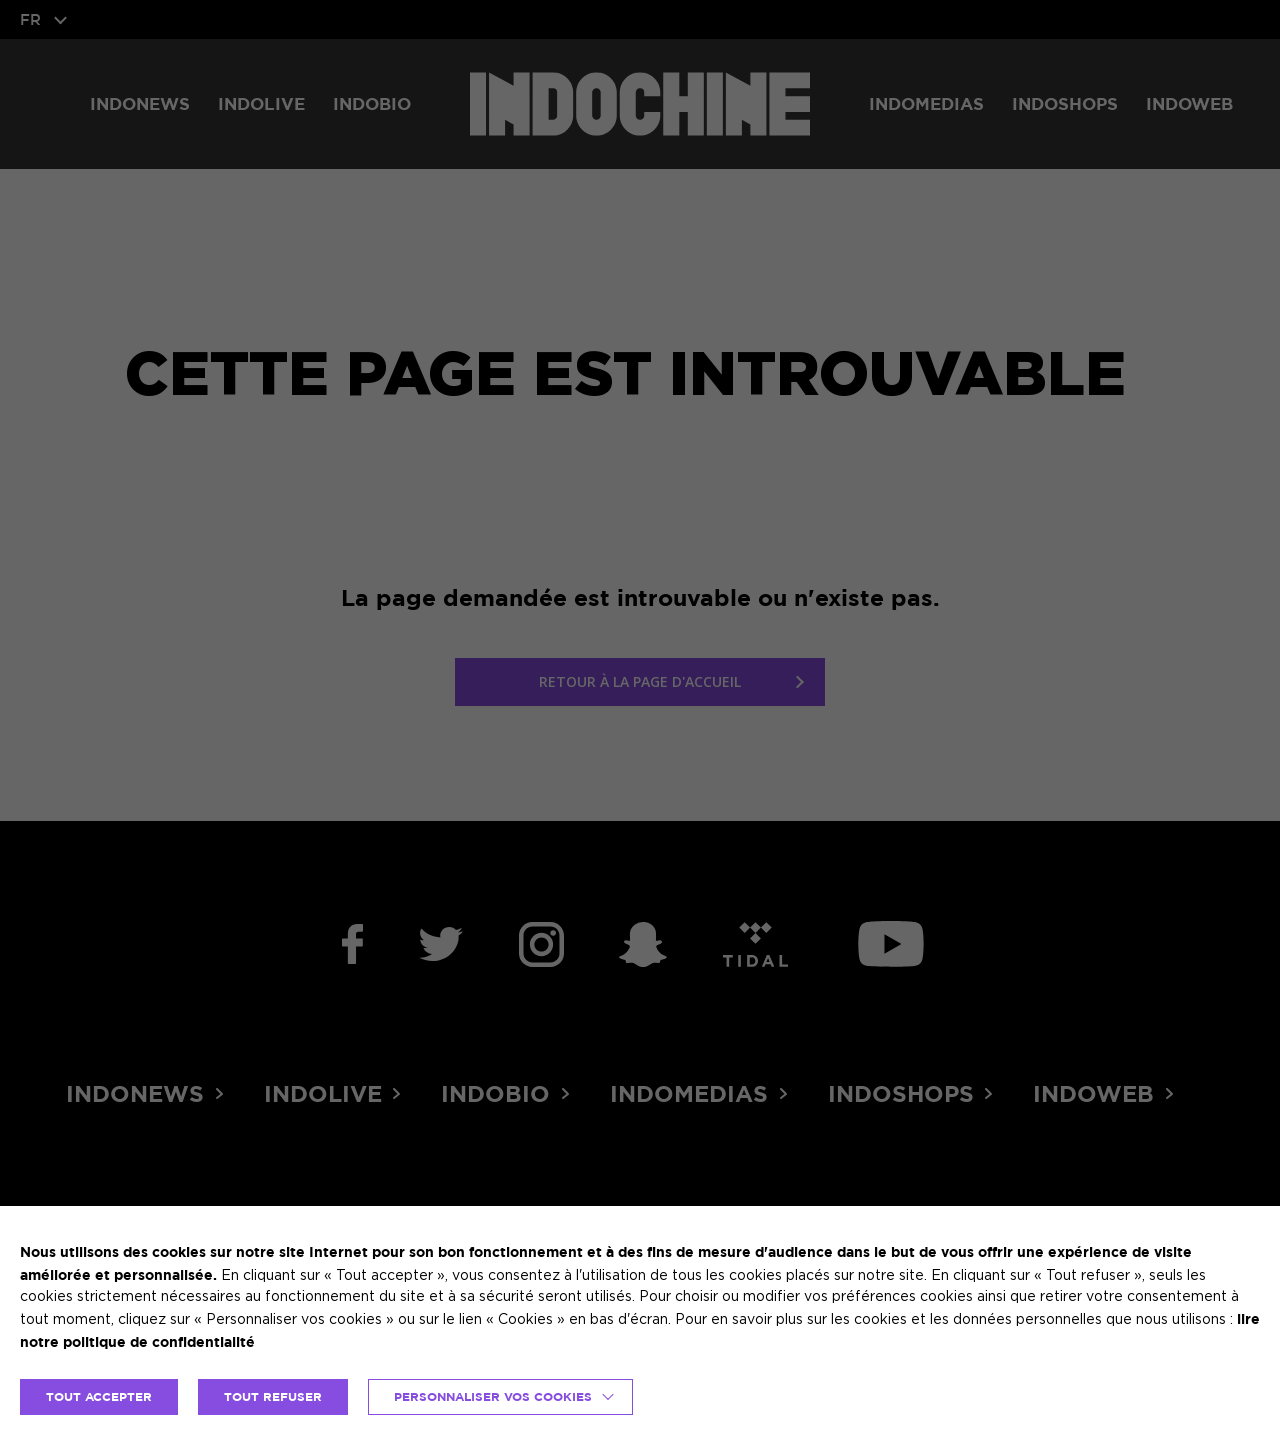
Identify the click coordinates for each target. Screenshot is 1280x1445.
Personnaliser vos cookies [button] (493, 1396)
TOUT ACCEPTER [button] (99, 1396)
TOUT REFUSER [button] (273, 1396)
